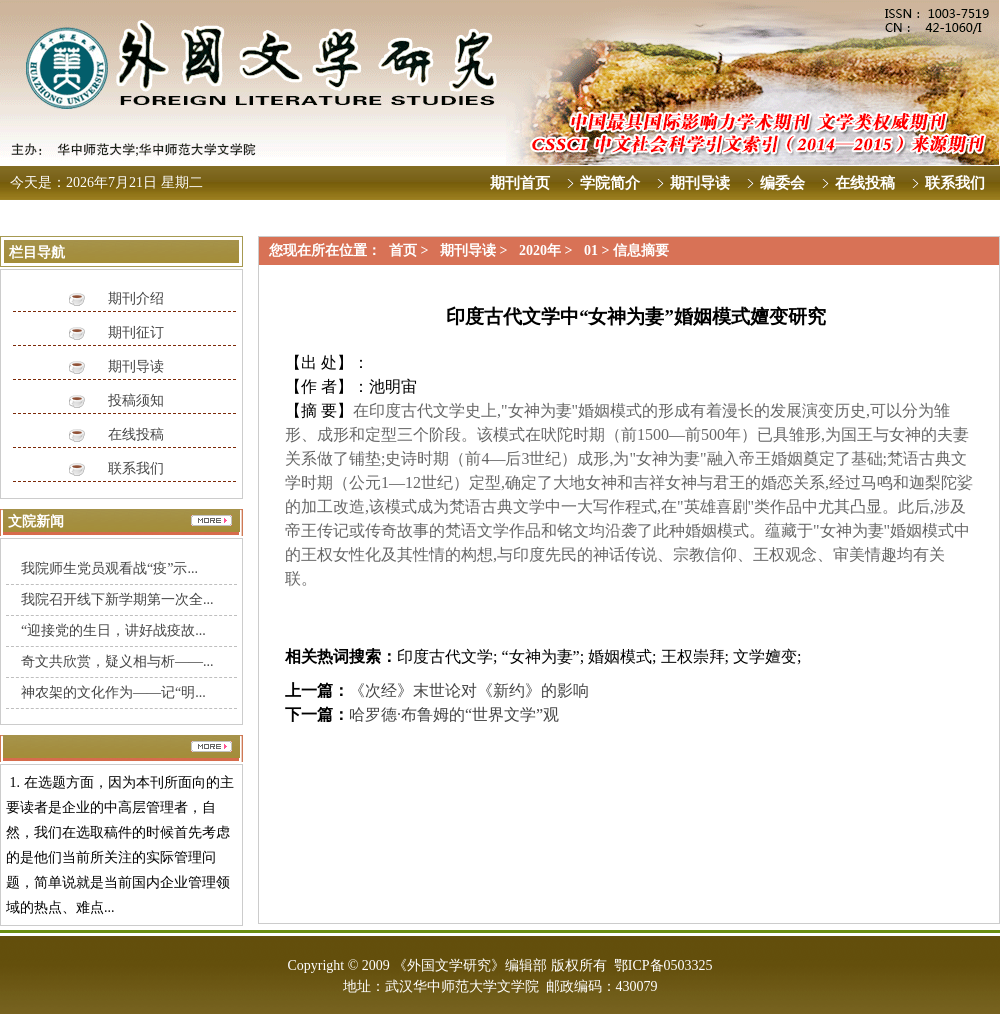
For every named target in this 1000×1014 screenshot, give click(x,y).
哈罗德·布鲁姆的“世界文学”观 (454, 714)
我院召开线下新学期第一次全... (117, 599)
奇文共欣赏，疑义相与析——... (117, 661)
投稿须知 (136, 400)
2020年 (540, 250)
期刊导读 (136, 366)
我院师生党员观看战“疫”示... (109, 568)
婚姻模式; (622, 656)
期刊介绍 (136, 298)
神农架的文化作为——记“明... (113, 692)
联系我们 (136, 468)
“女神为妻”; (542, 656)
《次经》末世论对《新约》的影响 (469, 690)
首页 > (410, 250)
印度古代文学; (447, 656)
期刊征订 (136, 332)
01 (591, 250)
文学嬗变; (767, 656)
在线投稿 (136, 434)
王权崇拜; (695, 656)
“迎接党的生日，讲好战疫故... (113, 630)
